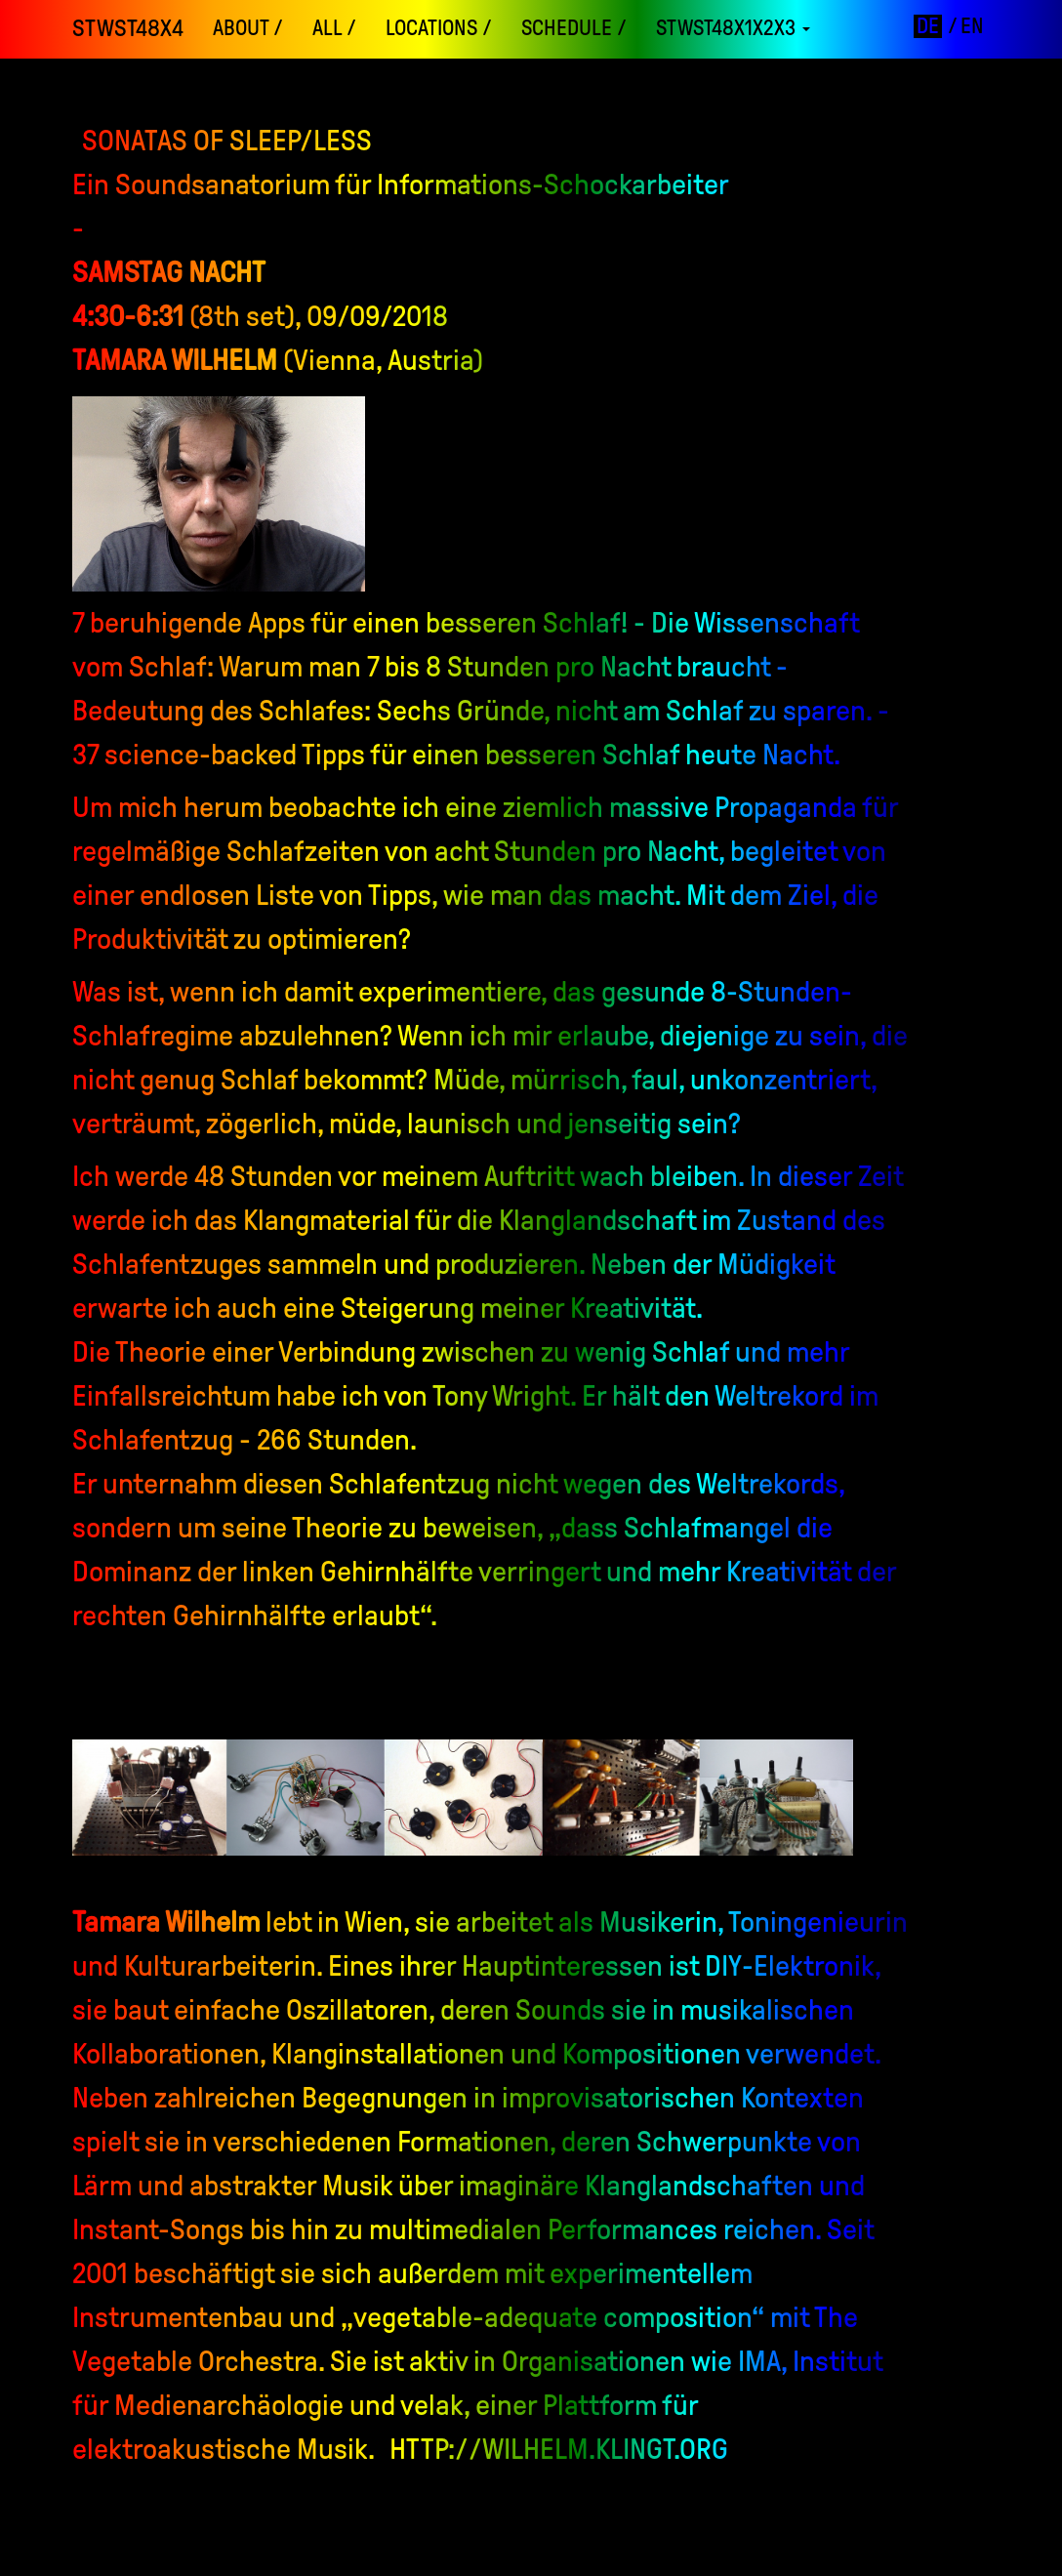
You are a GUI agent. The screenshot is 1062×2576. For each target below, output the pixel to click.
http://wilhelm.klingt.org (558, 2449)
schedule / (574, 28)
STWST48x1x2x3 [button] (733, 28)
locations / (439, 28)
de (928, 26)
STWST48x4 (128, 28)
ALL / (334, 28)
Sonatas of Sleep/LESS (227, 140)
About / (248, 28)
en (972, 26)
